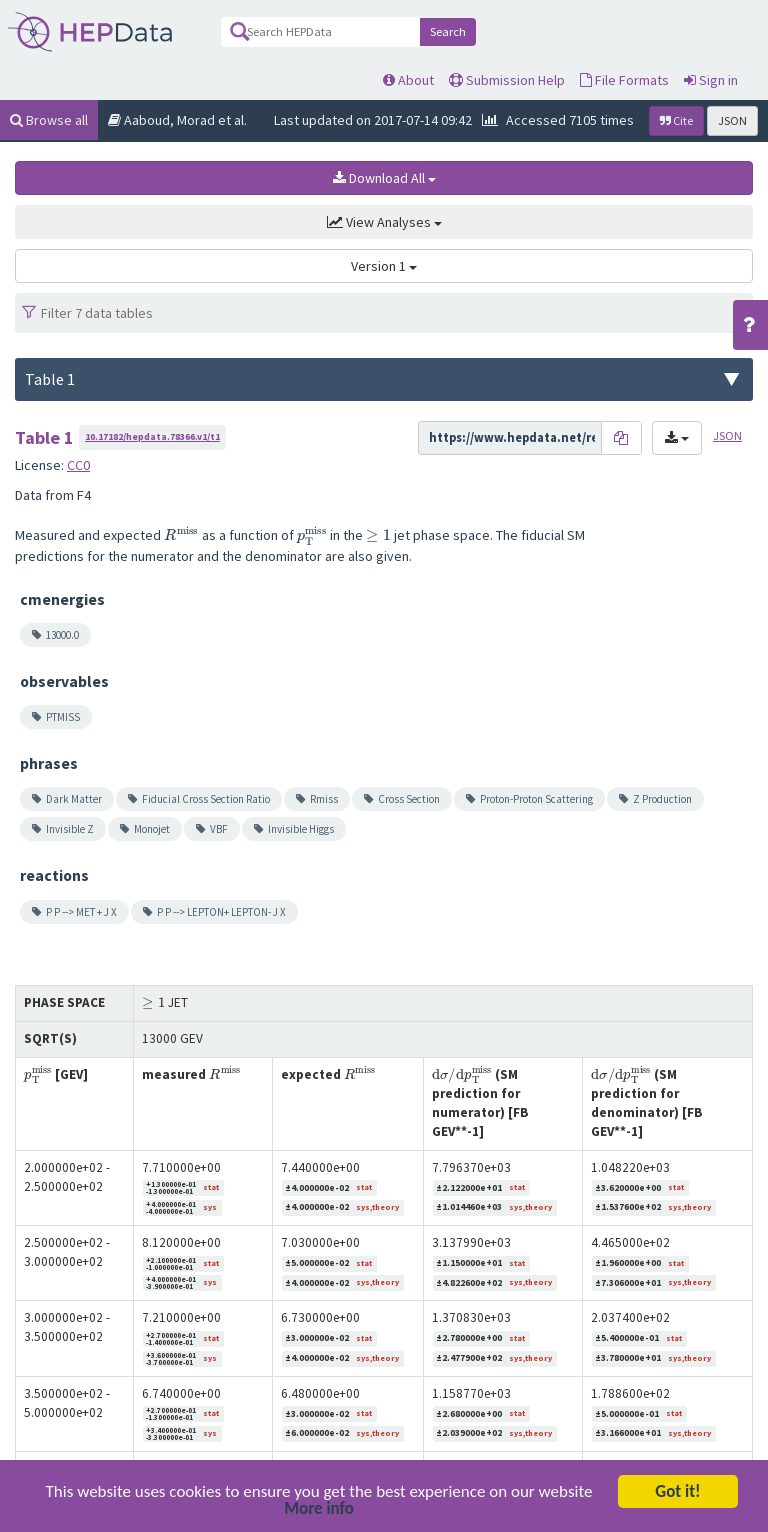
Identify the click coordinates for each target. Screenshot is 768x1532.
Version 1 (384, 266)
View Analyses (384, 222)
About (408, 80)
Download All (384, 178)
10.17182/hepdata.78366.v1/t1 (152, 436)
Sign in (711, 80)
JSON (732, 120)
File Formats (624, 80)
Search (448, 31)
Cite (676, 120)
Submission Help (507, 80)
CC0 (78, 465)
